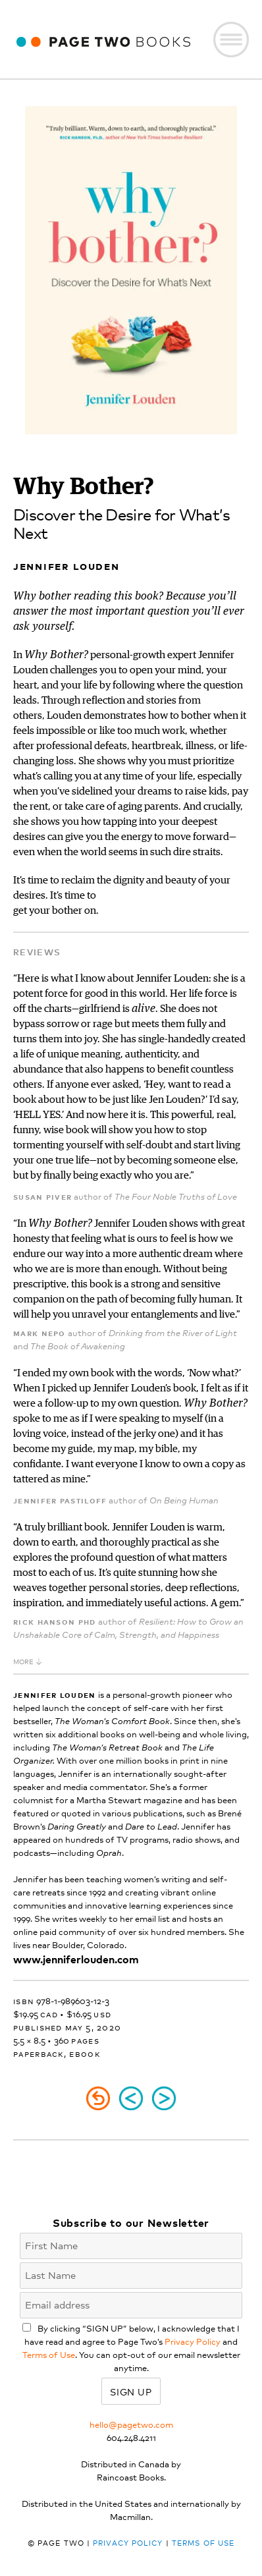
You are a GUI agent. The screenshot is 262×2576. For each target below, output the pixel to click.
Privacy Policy (193, 2341)
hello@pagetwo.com (131, 2424)
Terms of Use (48, 2354)
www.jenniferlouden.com (76, 1958)
